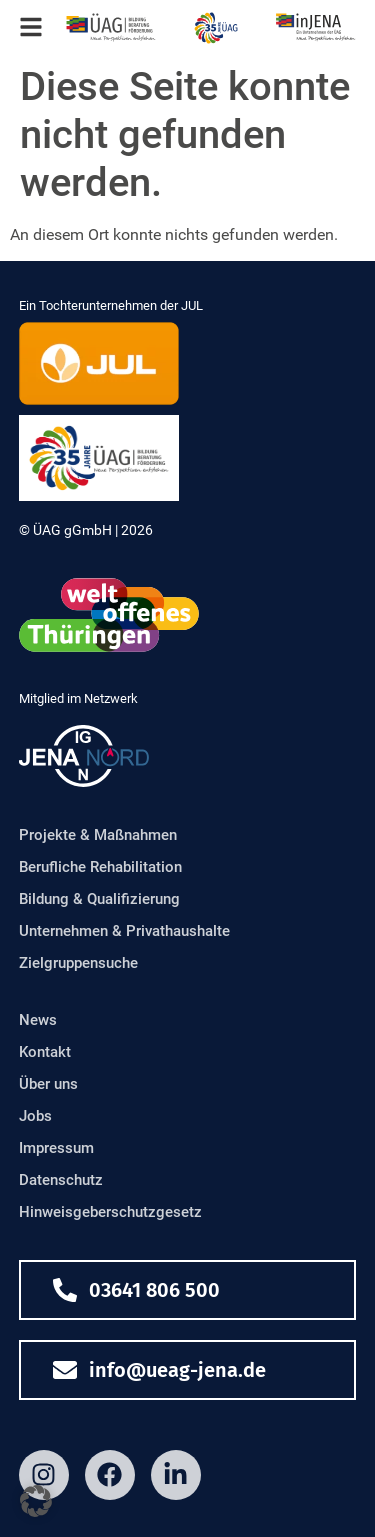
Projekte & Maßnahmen (98, 835)
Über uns (48, 1084)
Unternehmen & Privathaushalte (124, 931)
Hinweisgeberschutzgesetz (110, 1212)
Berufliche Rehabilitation (100, 867)
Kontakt (45, 1052)
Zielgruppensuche (78, 963)
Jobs (35, 1116)
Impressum (56, 1148)
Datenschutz (61, 1180)
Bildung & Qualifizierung (99, 899)
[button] (36, 1501)
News (38, 1020)
